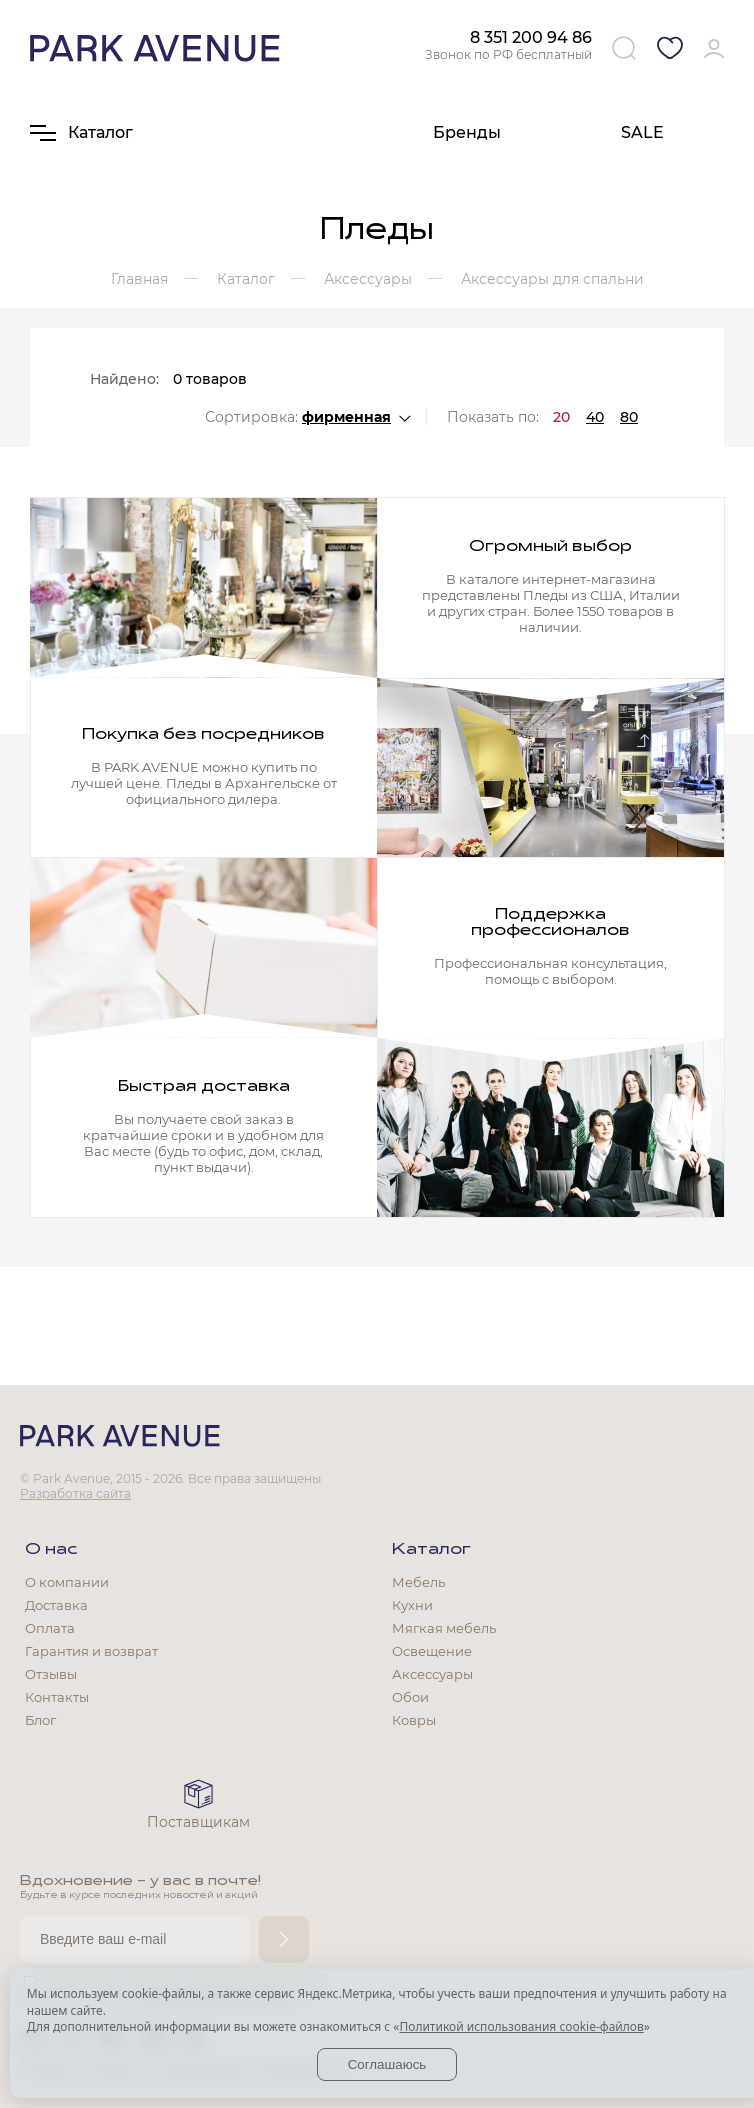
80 (629, 417)
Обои (410, 1697)
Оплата (50, 1628)
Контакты (57, 1697)
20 (561, 417)
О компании (67, 1582)
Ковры (414, 1720)
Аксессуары (432, 1674)
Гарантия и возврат (91, 1651)
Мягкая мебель (444, 1628)
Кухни (412, 1605)
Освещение (432, 1651)
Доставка (56, 1605)
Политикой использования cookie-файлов (521, 2026)
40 (595, 417)
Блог (40, 1720)
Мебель (418, 1582)
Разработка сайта (75, 1493)
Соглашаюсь (387, 2064)
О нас (51, 1550)
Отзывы (51, 1674)
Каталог (431, 1550)
